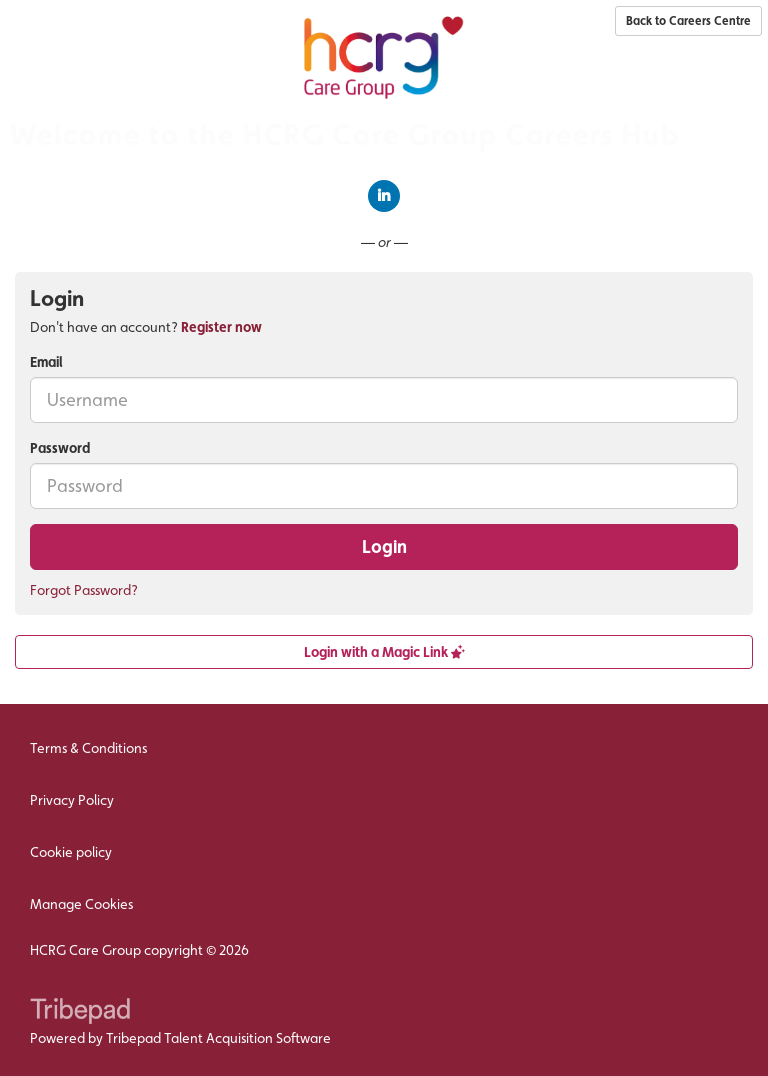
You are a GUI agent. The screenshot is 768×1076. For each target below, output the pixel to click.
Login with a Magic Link (384, 652)
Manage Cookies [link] (81, 904)
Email (46, 362)
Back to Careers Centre (688, 21)
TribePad (80, 1013)
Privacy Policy (72, 800)
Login (384, 546)
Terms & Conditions (88, 748)
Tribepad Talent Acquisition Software (218, 1038)
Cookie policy (71, 852)
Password (60, 448)
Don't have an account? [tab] (146, 327)
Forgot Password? (84, 590)
